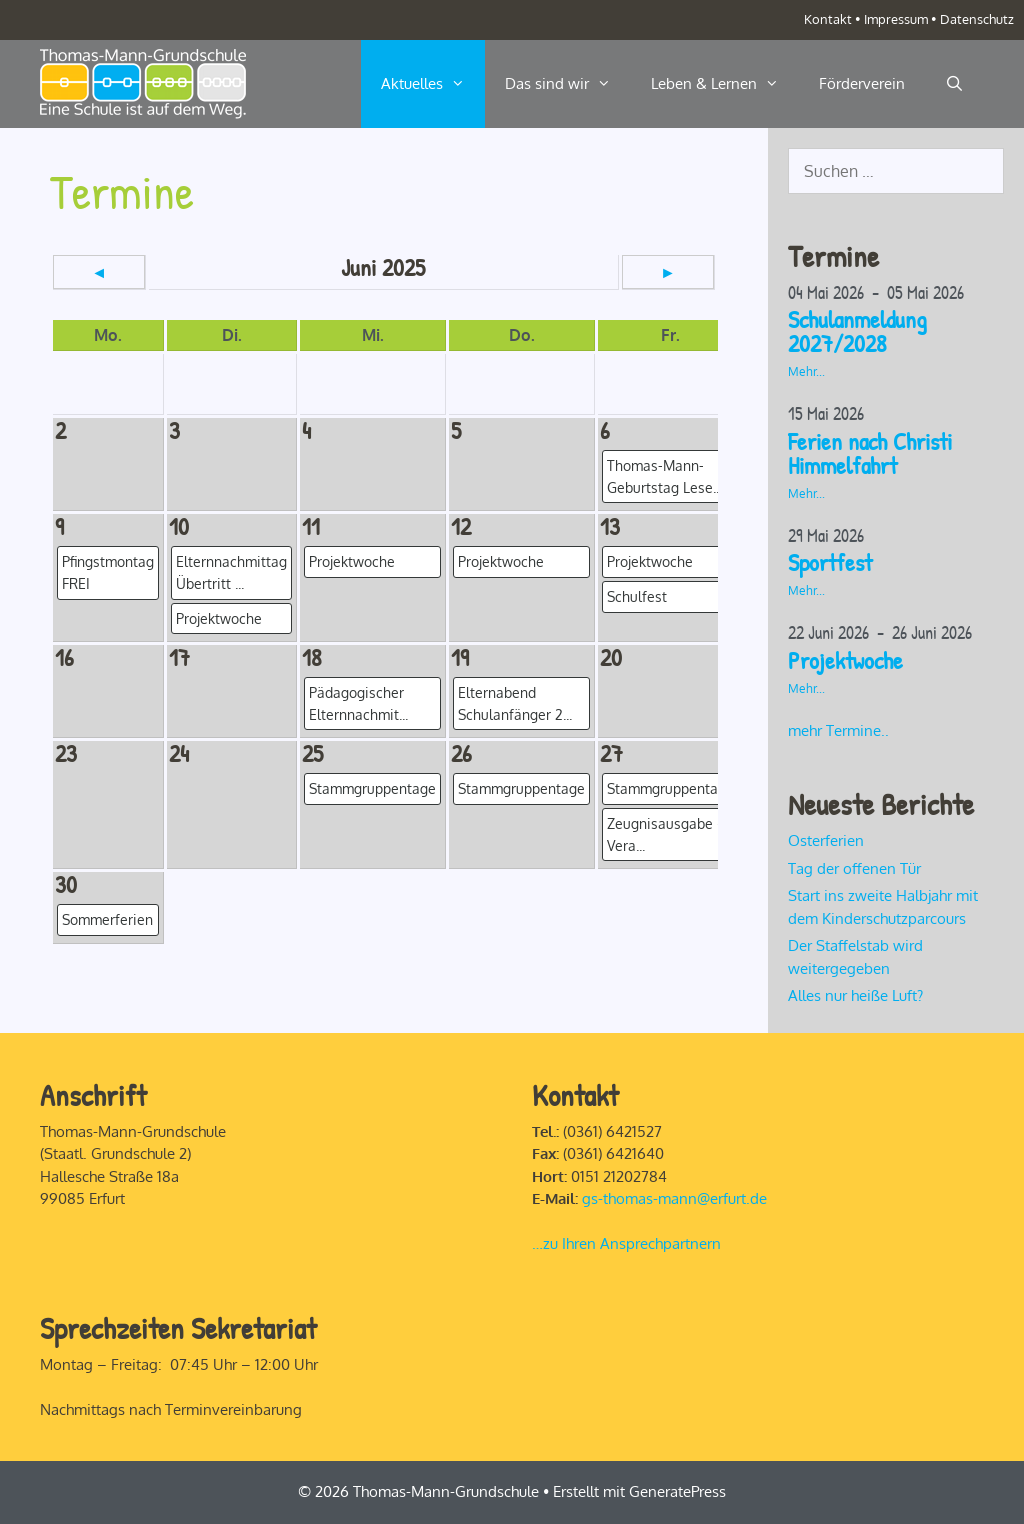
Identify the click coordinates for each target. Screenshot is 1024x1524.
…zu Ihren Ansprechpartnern (626, 1243)
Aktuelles (433, 84)
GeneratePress (677, 1491)
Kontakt (828, 19)
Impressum (896, 19)
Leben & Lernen (725, 84)
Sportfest (830, 562)
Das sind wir (568, 84)
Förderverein (862, 83)
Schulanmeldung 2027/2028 (857, 331)
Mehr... (806, 371)
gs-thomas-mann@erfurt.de (674, 1198)
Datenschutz (977, 19)
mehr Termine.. (838, 730)
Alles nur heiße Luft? (855, 995)
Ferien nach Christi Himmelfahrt (870, 453)
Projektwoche (845, 660)
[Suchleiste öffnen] (954, 84)
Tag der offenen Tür (854, 868)
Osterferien (826, 840)
